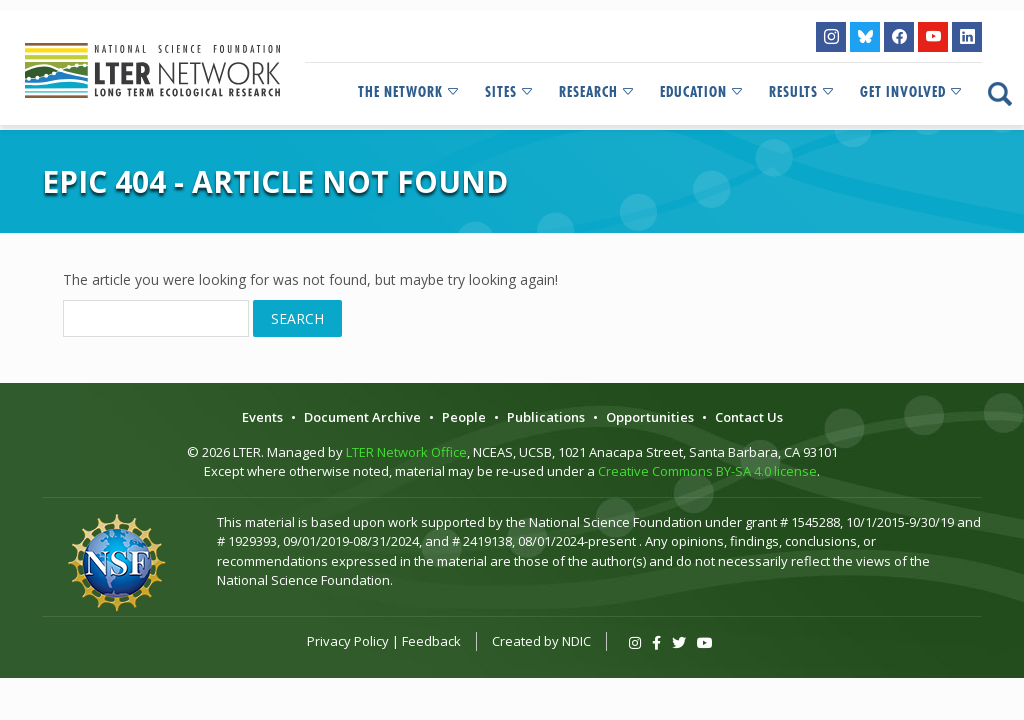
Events (262, 417)
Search (297, 318)
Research (597, 92)
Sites (510, 92)
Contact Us (749, 417)
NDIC (576, 641)
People (464, 417)
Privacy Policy (348, 641)
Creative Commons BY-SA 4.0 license (707, 471)
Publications (546, 417)
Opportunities (650, 417)
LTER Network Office (406, 452)
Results (802, 92)
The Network (409, 92)
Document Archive (362, 417)
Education (702, 92)
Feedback (431, 641)
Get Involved (912, 92)
